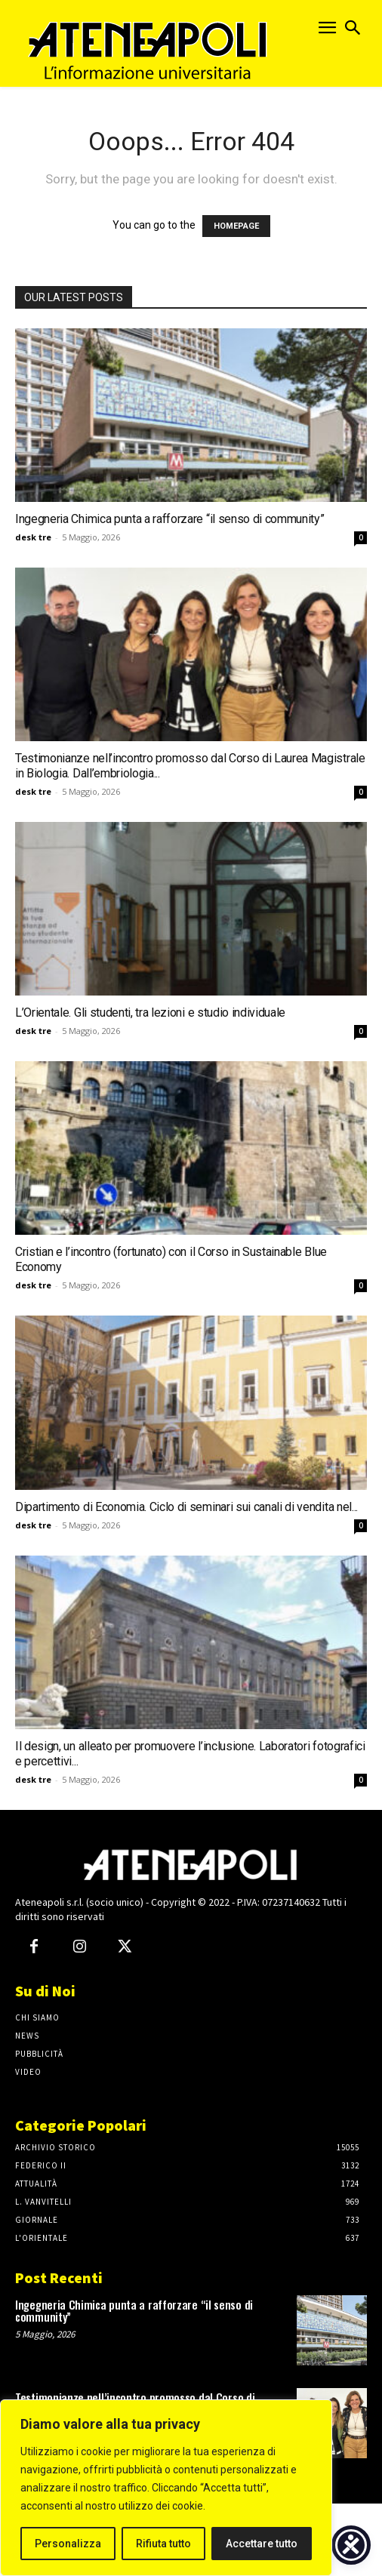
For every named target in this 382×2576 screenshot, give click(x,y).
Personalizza (68, 2544)
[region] (166, 2487)
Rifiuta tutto (163, 2544)
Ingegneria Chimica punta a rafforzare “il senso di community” (169, 519)
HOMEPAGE (236, 226)
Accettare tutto (261, 2544)
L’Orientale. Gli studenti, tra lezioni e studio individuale (150, 1012)
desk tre (33, 537)
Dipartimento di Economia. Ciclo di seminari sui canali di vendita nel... (186, 1507)
